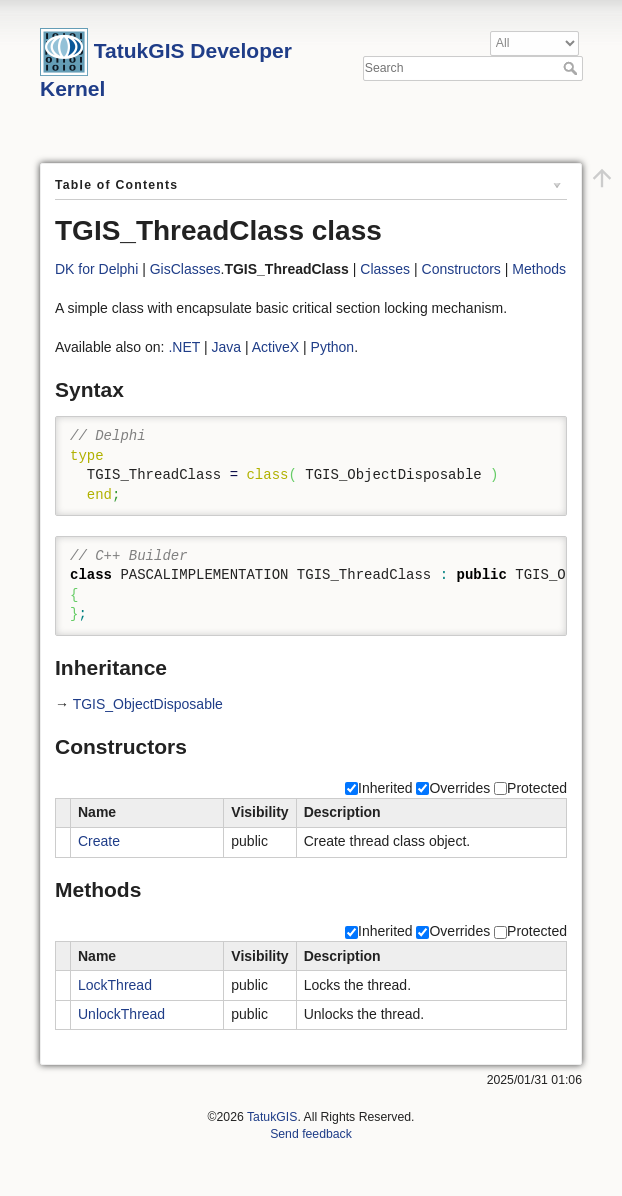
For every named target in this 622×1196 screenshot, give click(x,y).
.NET (184, 347)
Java (226, 347)
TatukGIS (272, 1117)
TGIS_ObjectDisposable (148, 704)
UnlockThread (121, 1014)
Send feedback (311, 1134)
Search (572, 68)
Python (333, 347)
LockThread (115, 985)
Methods (539, 269)
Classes (385, 269)
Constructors (461, 269)
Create (99, 841)
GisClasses (185, 269)
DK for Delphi (96, 269)
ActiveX (275, 347)
